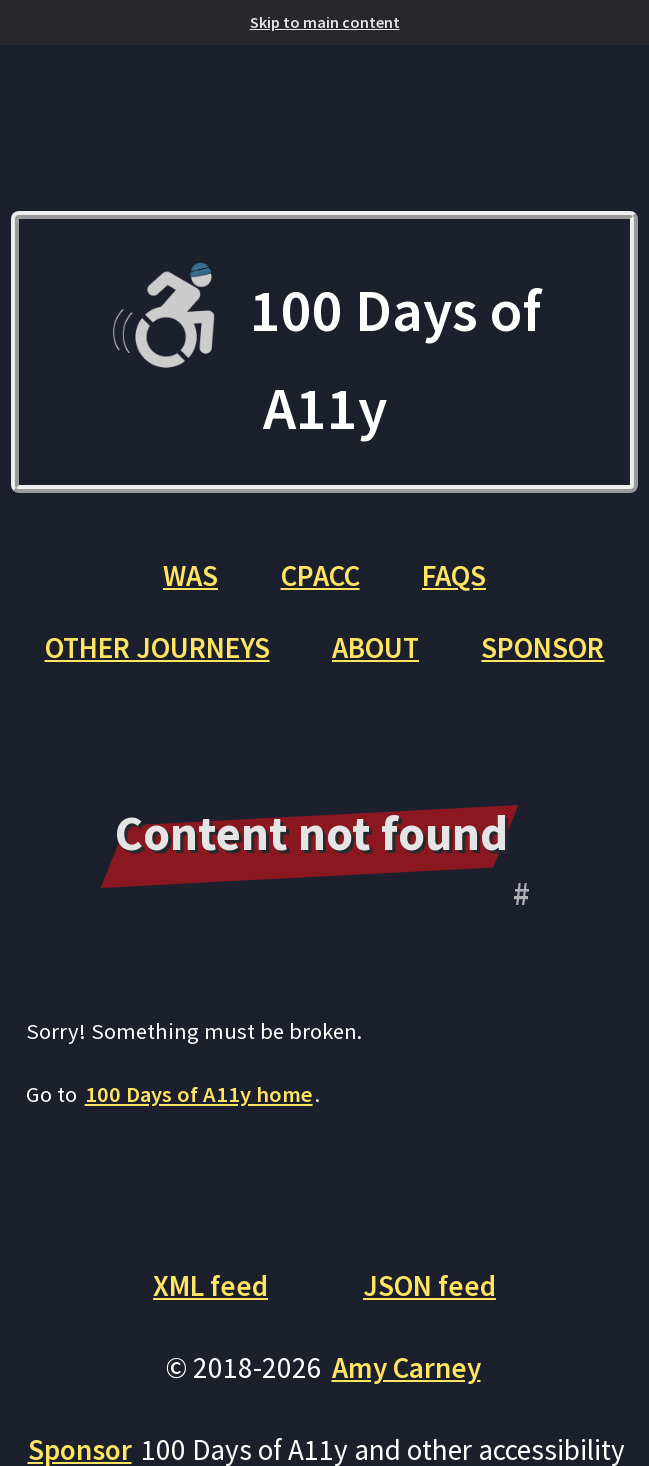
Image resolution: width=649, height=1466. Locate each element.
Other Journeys (157, 647)
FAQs (454, 575)
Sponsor (542, 647)
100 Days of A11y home (199, 1094)
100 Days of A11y (324, 352)
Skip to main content (325, 22)
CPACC (320, 575)
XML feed (210, 1285)
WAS (190, 575)
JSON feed (429, 1285)
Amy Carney (406, 1367)
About (375, 647)
